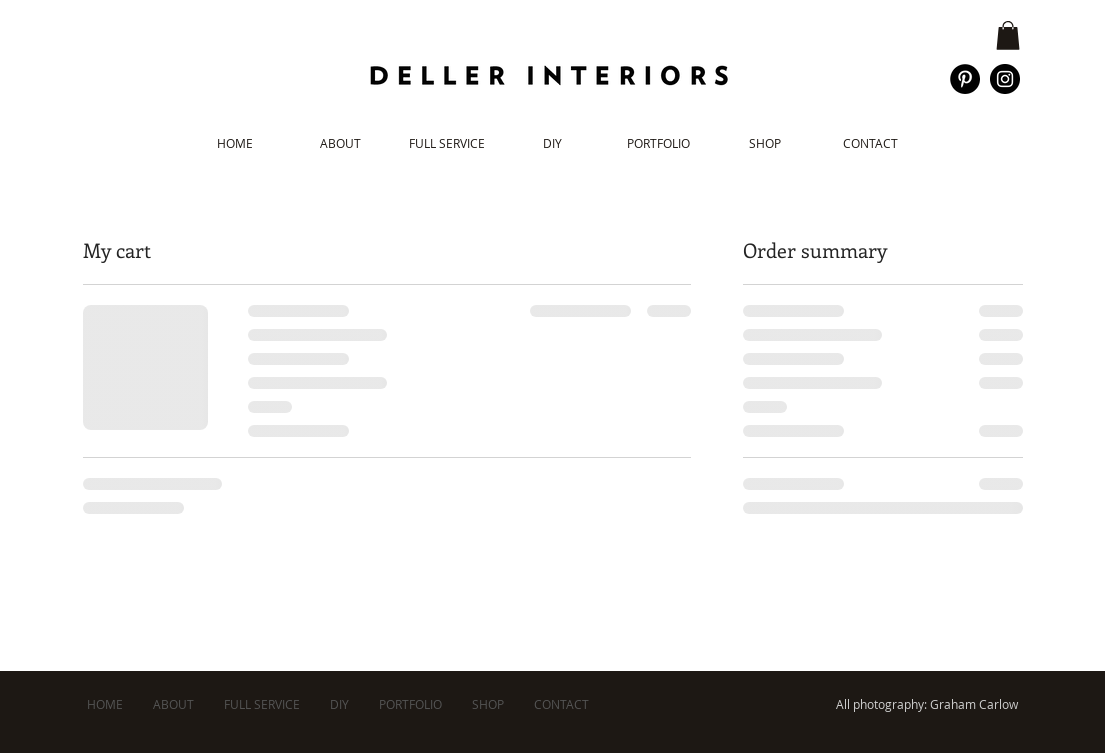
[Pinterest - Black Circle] (965, 79)
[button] (1008, 35)
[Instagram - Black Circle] (1005, 79)
